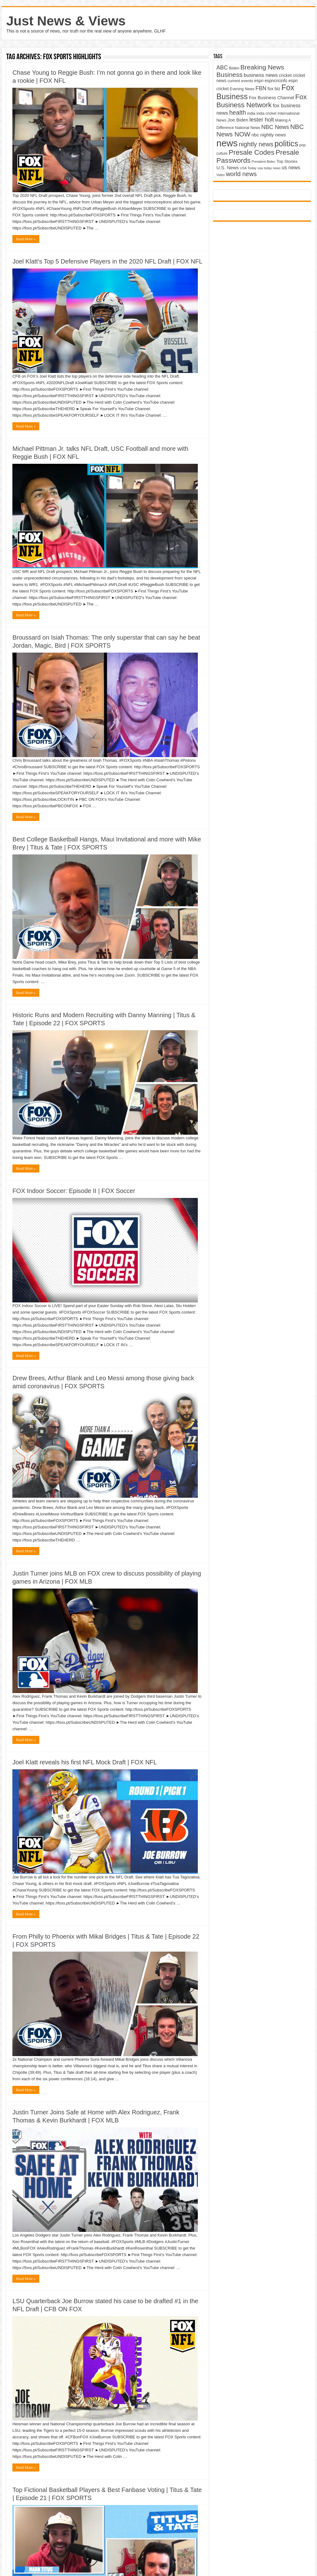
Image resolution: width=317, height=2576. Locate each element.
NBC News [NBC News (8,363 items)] (275, 127)
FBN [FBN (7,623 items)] (260, 88)
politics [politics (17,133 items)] (286, 143)
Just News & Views (66, 20)
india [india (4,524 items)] (251, 113)
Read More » (26, 239)
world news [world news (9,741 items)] (241, 174)
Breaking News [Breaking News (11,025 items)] (262, 67)
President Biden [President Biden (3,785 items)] (264, 161)
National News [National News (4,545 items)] (247, 128)
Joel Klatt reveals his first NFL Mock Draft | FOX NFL (84, 1762)
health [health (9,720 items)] (237, 112)
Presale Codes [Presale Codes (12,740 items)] (252, 152)
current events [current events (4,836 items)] (240, 80)
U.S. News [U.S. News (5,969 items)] (227, 167)
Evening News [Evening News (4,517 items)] (242, 89)
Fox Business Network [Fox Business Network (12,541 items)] (261, 101)
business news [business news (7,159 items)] (261, 75)
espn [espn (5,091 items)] (258, 80)
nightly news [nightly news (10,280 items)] (256, 144)
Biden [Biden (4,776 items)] (234, 68)
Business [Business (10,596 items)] (229, 74)
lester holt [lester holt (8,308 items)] (261, 119)
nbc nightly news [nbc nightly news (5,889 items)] (268, 134)
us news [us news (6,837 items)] (291, 167)
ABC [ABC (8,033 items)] (222, 67)
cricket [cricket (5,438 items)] (285, 75)
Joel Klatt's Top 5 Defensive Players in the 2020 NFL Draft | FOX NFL (107, 261)
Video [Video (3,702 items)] (220, 175)
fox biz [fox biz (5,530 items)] (273, 88)
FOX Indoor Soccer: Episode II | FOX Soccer (73, 1190)
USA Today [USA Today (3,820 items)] (248, 168)
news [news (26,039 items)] (226, 143)
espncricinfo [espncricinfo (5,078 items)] (276, 80)
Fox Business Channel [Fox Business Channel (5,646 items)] (271, 97)
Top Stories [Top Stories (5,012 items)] (286, 161)
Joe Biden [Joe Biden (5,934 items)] (238, 119)
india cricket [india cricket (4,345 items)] (266, 113)
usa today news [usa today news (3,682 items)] (269, 168)
